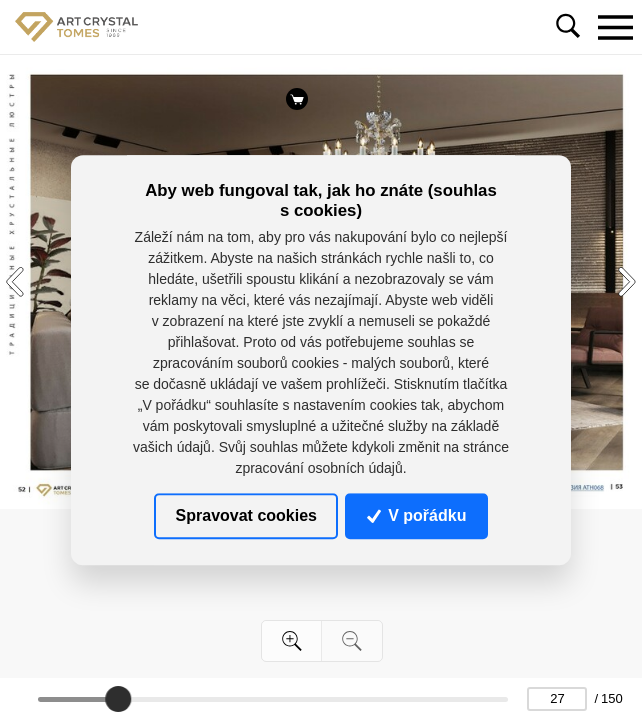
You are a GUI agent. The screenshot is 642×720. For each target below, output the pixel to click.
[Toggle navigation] (615, 27)
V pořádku (417, 515)
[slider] (119, 699)
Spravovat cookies (246, 515)
